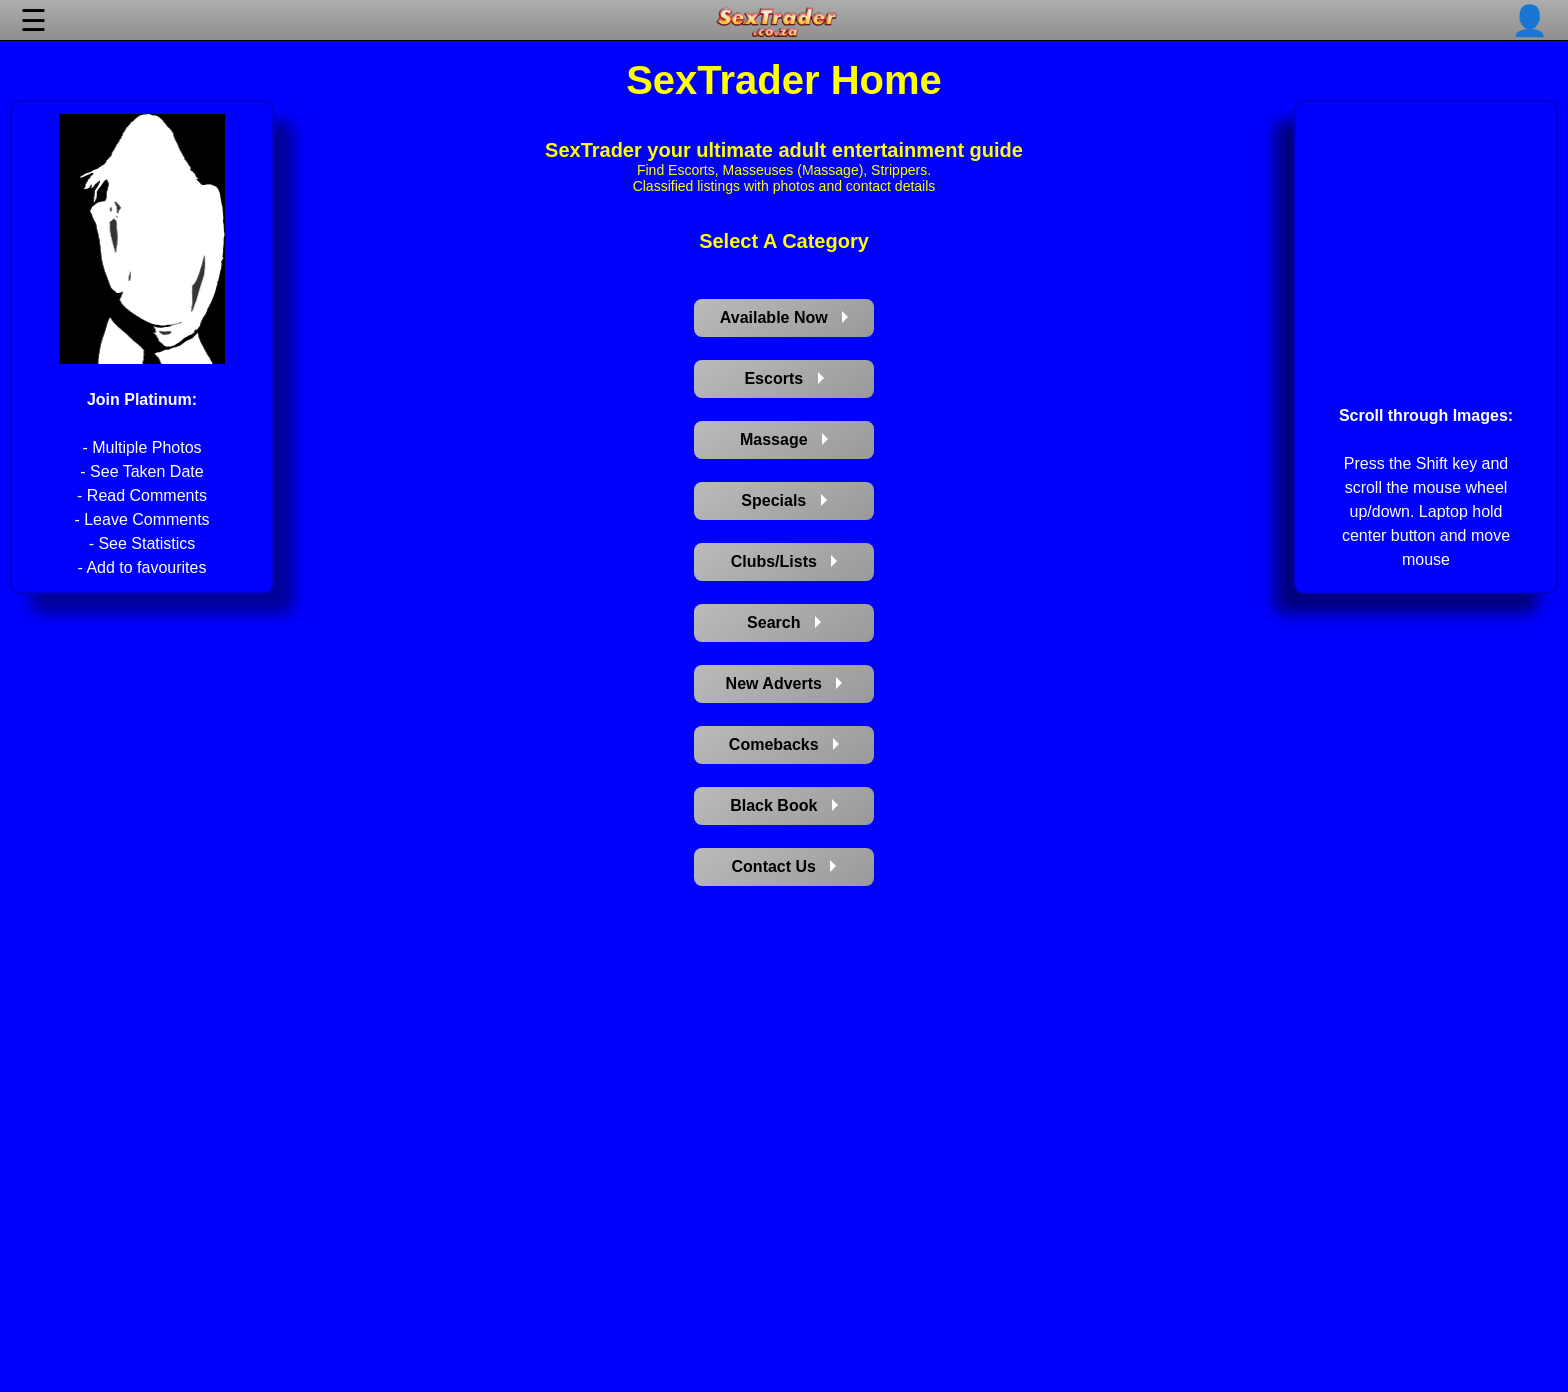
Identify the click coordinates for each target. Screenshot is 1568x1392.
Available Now (784, 317)
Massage (784, 439)
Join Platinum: (142, 399)
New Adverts (784, 683)
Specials (783, 500)
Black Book (784, 805)
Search (784, 622)
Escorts (783, 378)
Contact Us (784, 866)
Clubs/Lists (784, 561)
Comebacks (784, 744)
